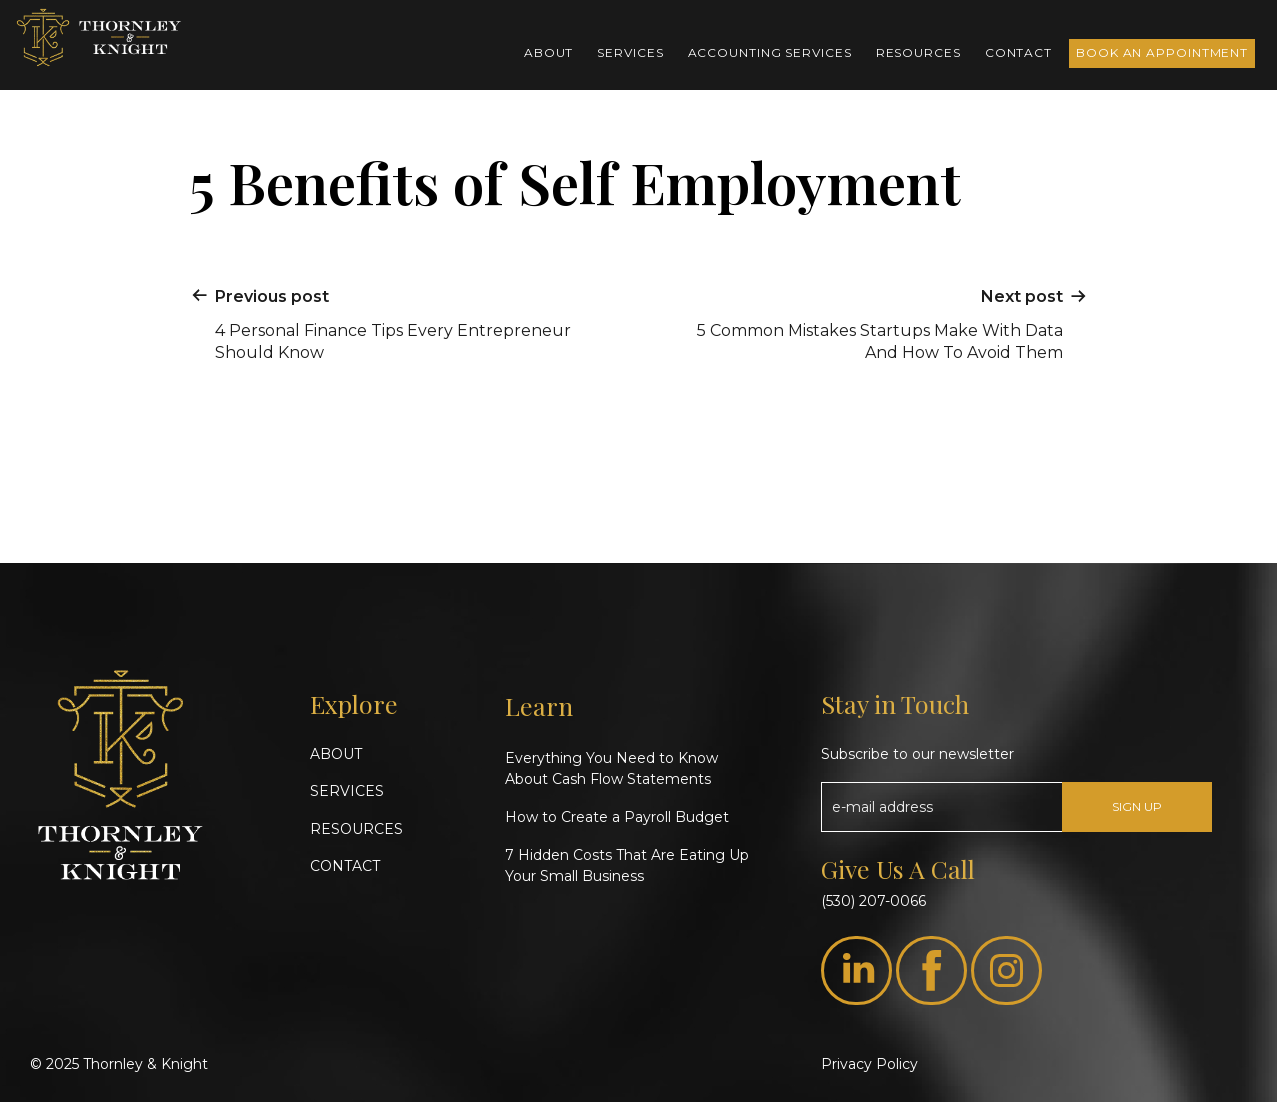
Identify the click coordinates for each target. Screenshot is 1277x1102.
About (549, 52)
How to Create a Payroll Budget (617, 817)
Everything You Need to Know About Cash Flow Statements (611, 768)
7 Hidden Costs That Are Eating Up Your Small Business (627, 865)
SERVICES (347, 791)
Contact (1018, 52)
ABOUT (336, 754)
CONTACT (345, 866)
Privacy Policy (869, 1064)
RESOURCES (356, 829)
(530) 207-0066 (873, 901)
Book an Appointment (1162, 52)
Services (630, 52)
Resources (918, 52)
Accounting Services (770, 52)
